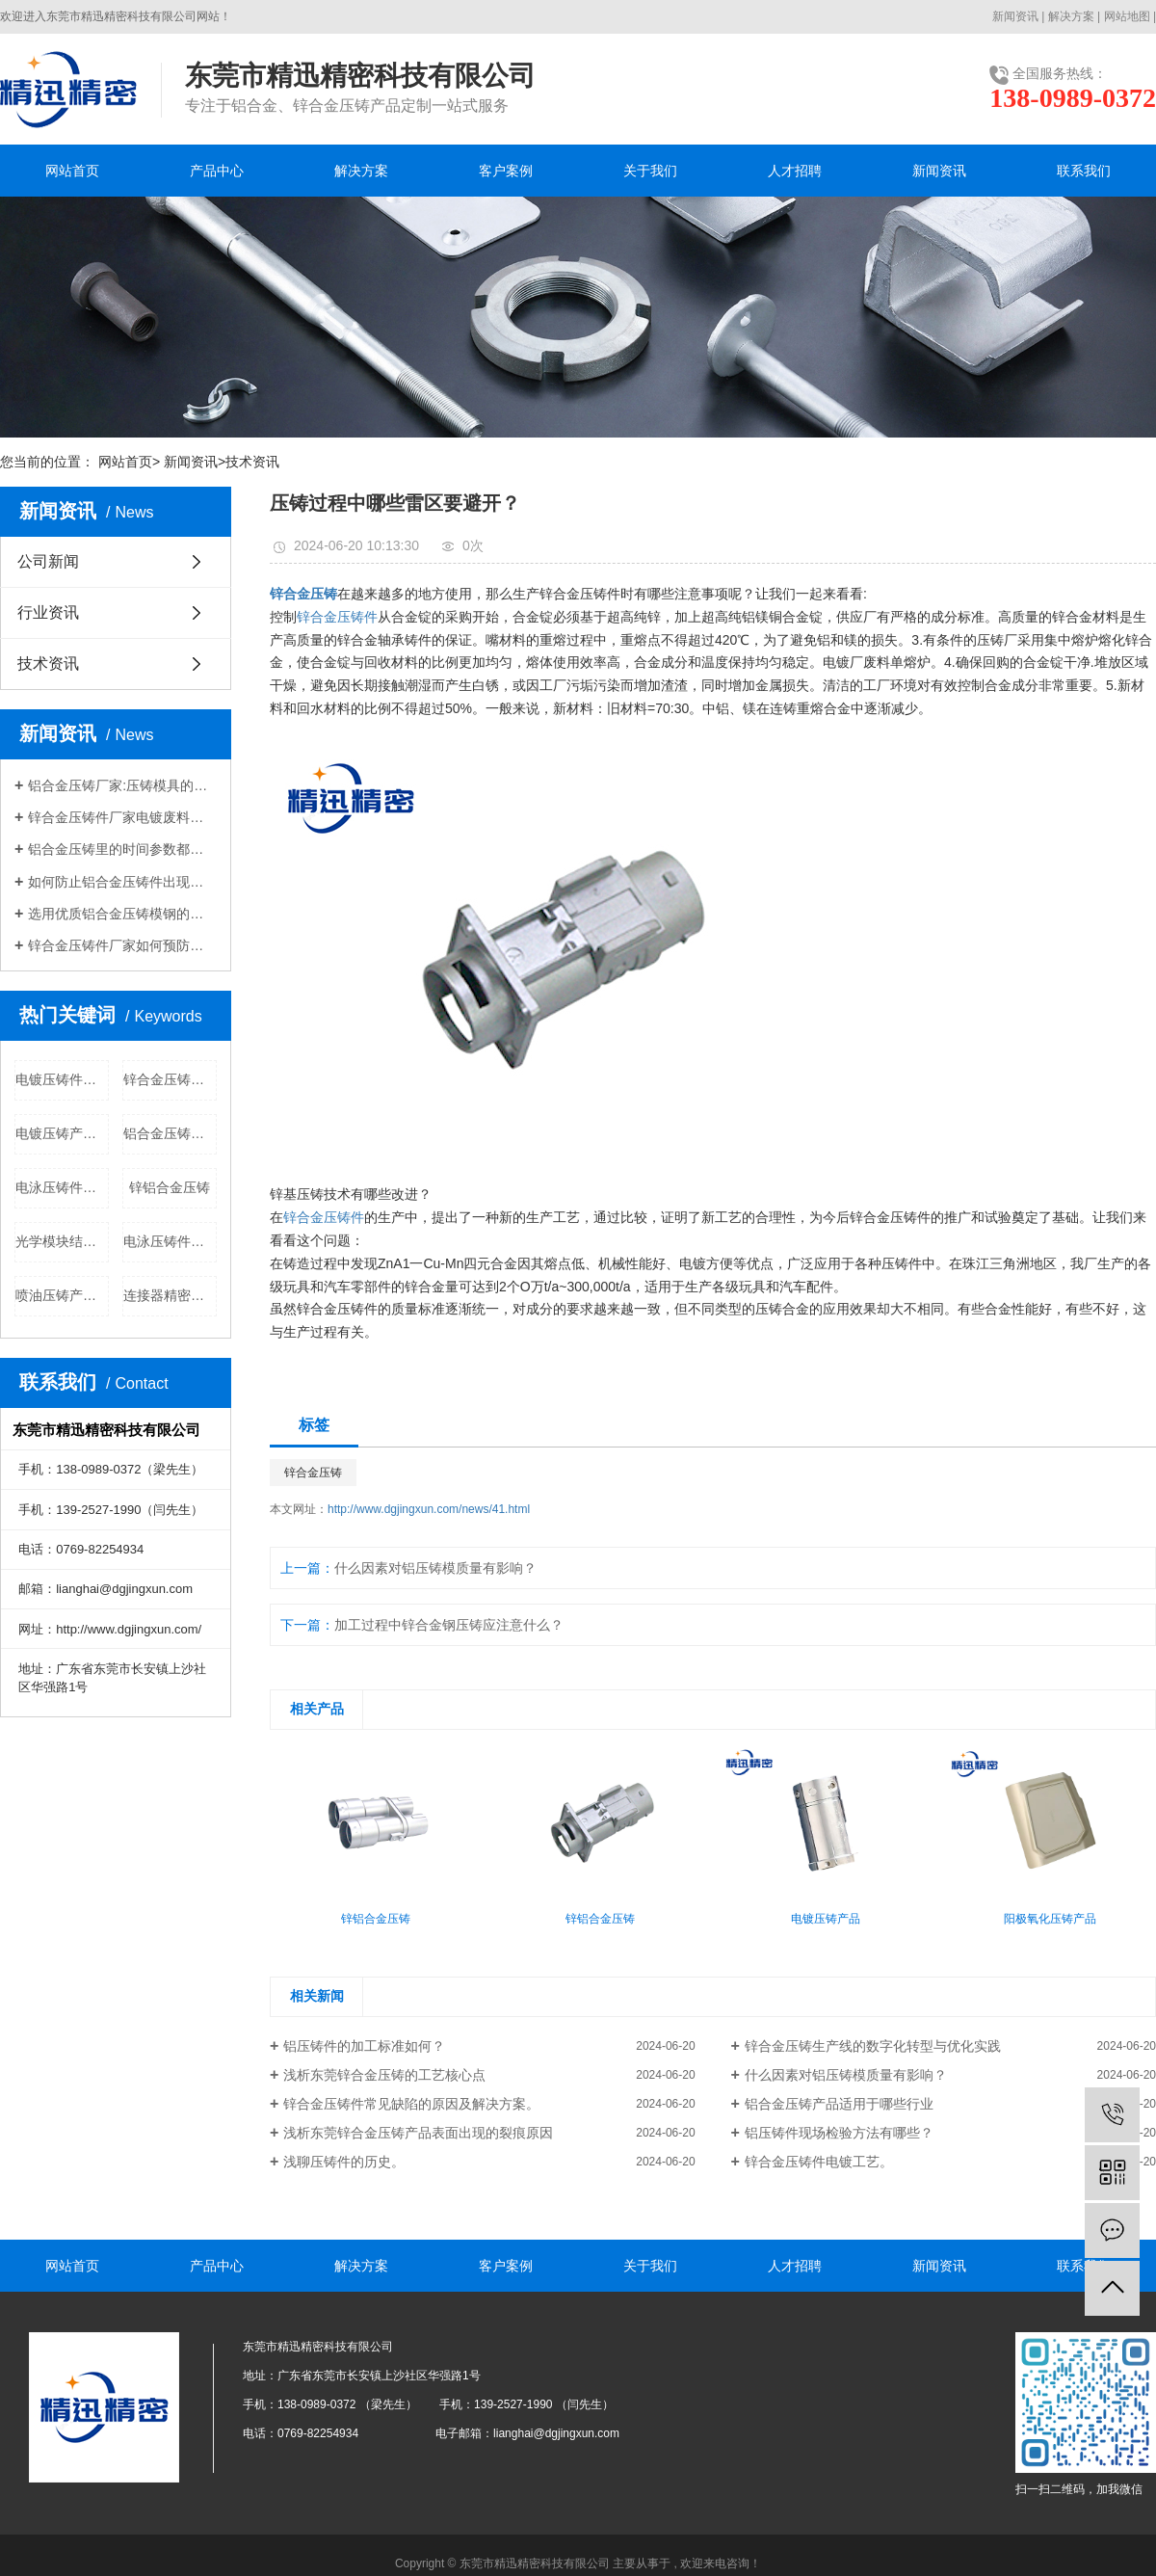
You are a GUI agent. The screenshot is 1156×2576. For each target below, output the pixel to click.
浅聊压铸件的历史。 (344, 2161)
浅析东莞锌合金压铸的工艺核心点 (384, 2075)
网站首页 (72, 170)
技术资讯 (252, 461)
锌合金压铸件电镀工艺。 (819, 2161)
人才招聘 (795, 170)
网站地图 (1127, 16)
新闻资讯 (1015, 16)
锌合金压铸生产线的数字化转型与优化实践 (873, 2046)
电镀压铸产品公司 (62, 1133)
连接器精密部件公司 (170, 1295)
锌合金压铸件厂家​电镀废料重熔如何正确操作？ (122, 817)
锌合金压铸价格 (170, 1079)
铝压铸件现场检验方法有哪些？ (839, 2132)
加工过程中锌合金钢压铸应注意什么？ (449, 1625)
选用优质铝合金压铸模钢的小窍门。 (122, 913)
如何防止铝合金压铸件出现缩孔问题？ (122, 882)
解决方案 (1071, 16)
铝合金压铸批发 (170, 1133)
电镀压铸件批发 (62, 1079)
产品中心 (217, 170)
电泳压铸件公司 (62, 1187)
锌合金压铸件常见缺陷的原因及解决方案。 (411, 2103)
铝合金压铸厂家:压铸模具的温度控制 (122, 785)
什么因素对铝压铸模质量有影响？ (435, 1568)
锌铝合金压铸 (169, 1187)
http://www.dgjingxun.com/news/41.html (429, 1509)
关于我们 (650, 170)
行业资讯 (48, 612)
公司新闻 (48, 561)
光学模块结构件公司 (62, 1241)
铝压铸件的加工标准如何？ (364, 2046)
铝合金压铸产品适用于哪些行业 (839, 2103)
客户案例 (506, 170)
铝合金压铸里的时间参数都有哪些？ (122, 849)
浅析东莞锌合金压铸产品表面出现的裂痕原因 (418, 2132)
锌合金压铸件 (337, 616)
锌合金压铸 (313, 1472)
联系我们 (1084, 170)
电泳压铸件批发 (170, 1241)
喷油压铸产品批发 (62, 1295)
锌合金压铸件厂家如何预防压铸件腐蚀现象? (122, 945)
